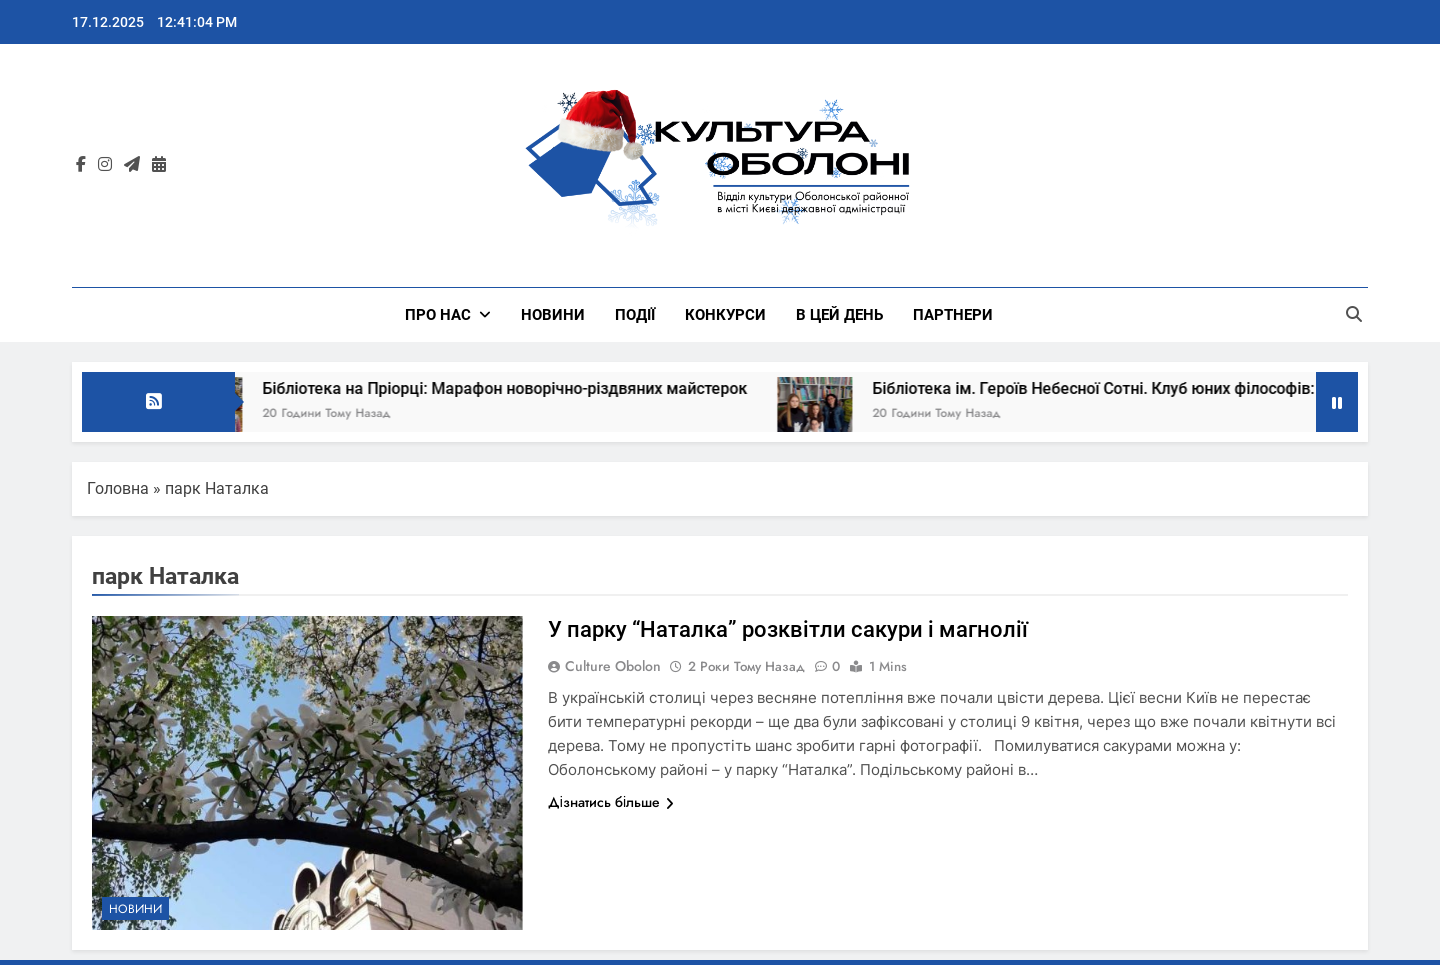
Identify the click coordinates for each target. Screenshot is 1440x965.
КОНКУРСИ (725, 315)
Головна (118, 488)
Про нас (438, 315)
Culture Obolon (613, 666)
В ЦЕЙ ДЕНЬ (839, 315)
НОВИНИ (553, 315)
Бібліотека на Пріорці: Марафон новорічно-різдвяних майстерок (522, 388)
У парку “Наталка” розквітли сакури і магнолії (788, 629)
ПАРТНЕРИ (953, 315)
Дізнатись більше (611, 802)
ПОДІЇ (635, 315)
